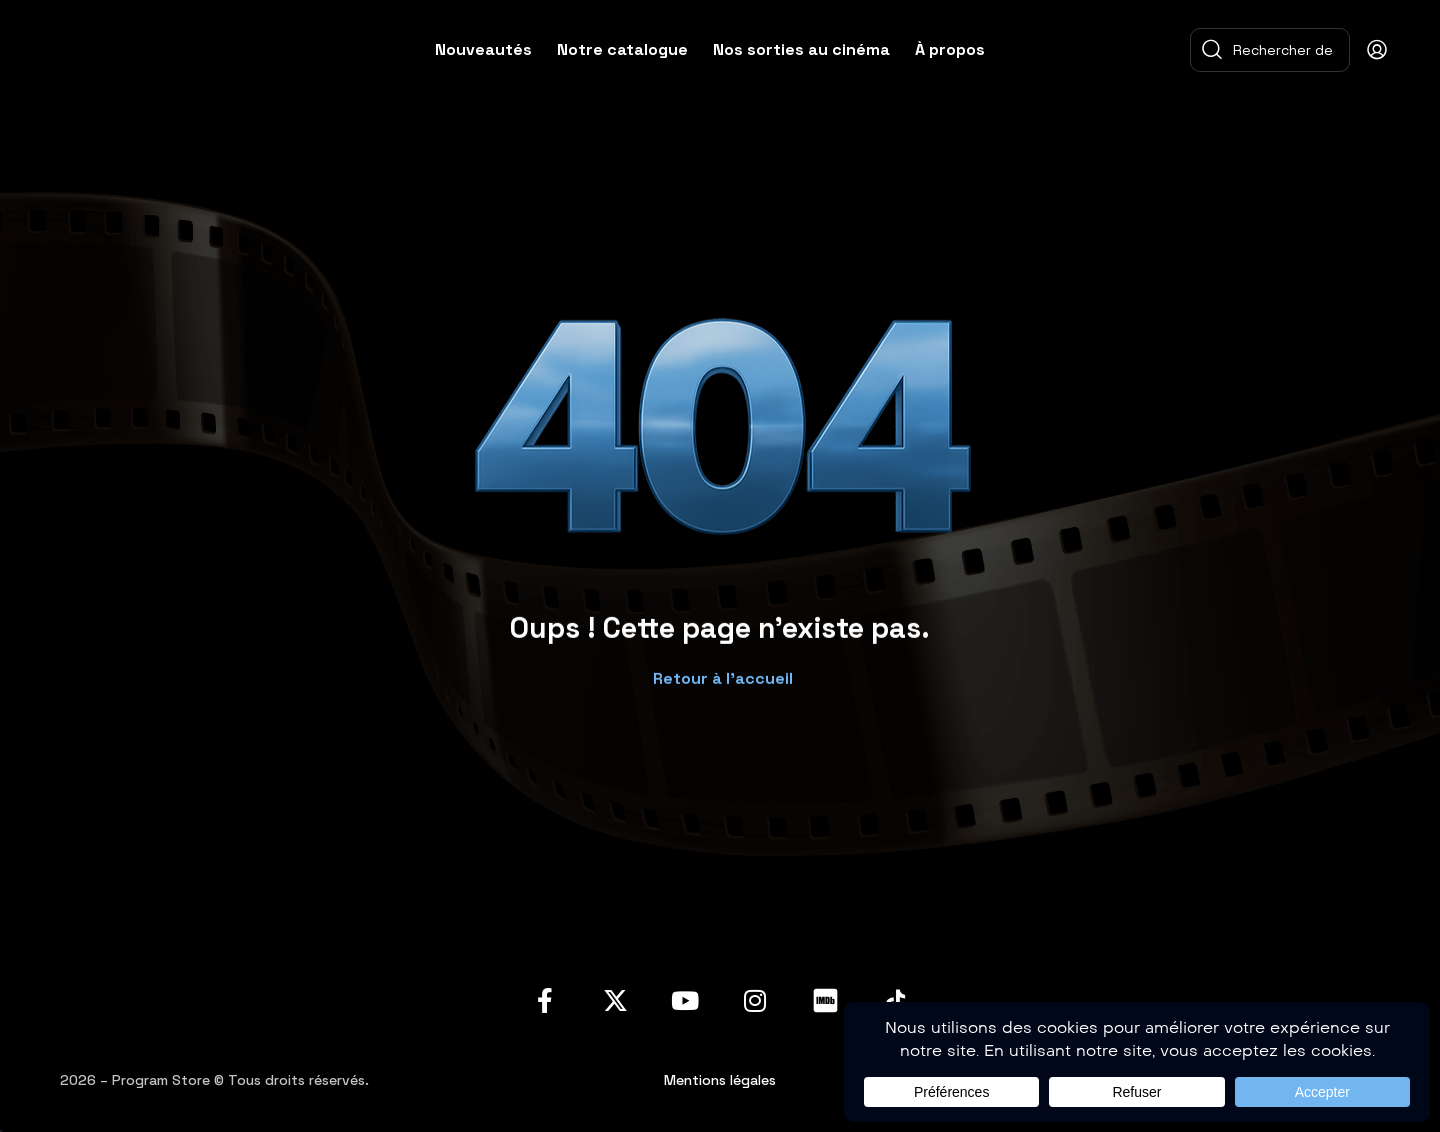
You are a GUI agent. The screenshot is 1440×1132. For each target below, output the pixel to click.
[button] (720, 668)
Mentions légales (720, 1080)
